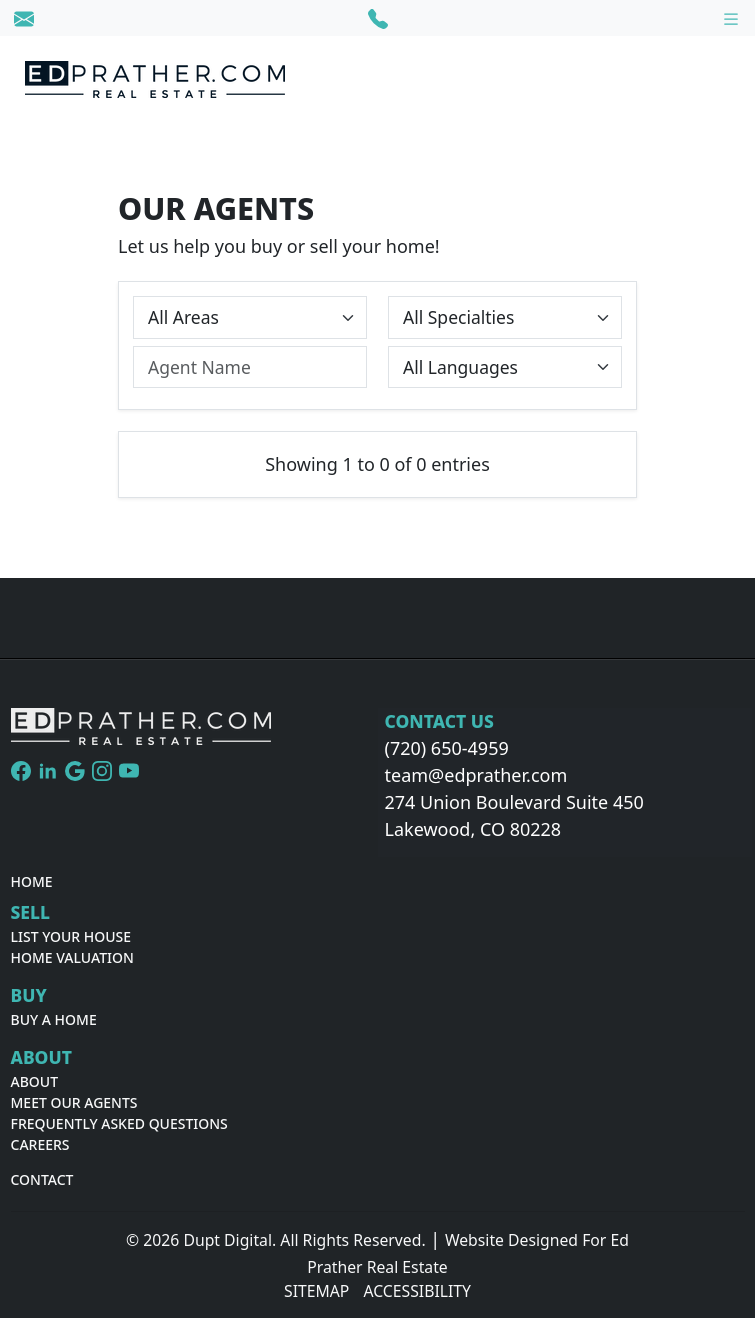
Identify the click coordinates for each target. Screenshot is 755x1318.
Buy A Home (54, 1019)
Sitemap (316, 1291)
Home (32, 881)
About (35, 1081)
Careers (40, 1144)
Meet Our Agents (74, 1102)
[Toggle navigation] (731, 18)
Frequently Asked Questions (119, 1123)
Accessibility (417, 1291)
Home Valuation (72, 957)
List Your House (71, 936)
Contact (42, 1179)
